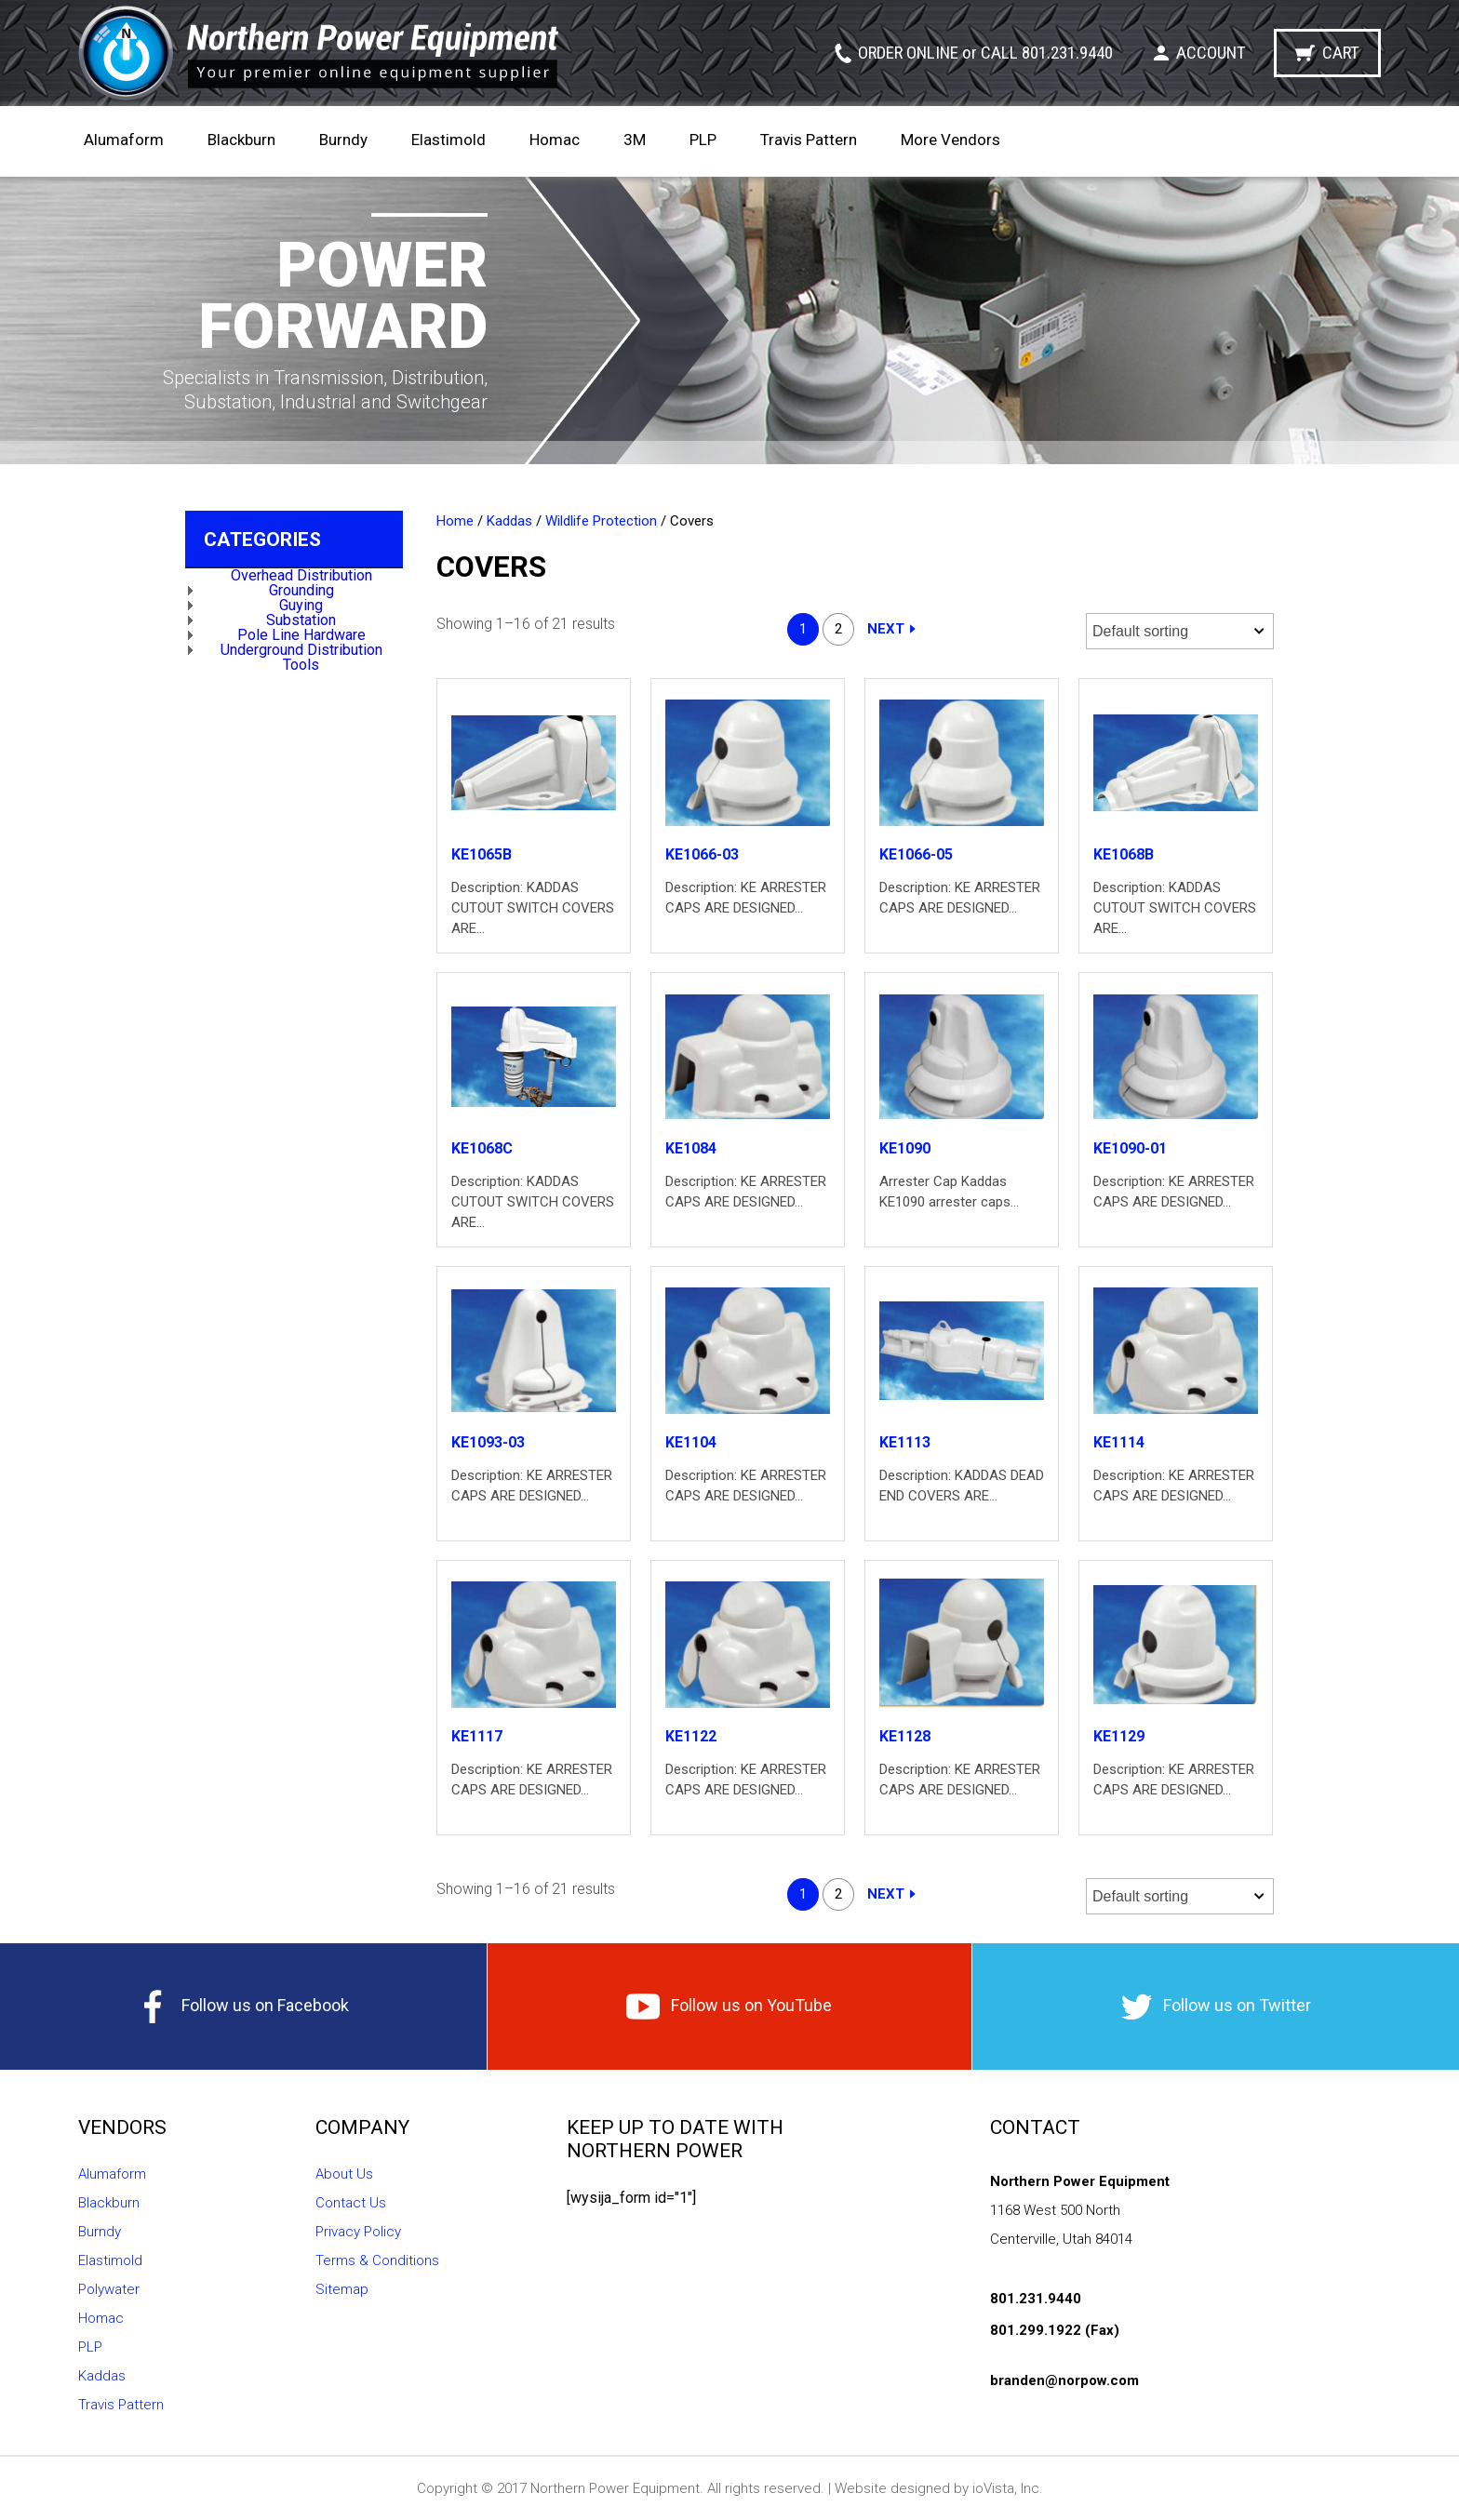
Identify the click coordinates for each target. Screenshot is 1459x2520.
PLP (702, 139)
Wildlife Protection (601, 521)
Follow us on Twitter (1216, 2006)
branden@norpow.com (1064, 2380)
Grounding (301, 590)
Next (885, 628)
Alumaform (124, 139)
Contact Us (350, 2202)
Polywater (109, 2289)
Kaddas (509, 521)
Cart (1340, 52)
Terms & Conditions (377, 2260)
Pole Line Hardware (301, 635)
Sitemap (341, 2289)
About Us (344, 2174)
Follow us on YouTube (729, 2006)
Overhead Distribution (301, 575)
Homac (554, 139)
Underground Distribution (301, 650)
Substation (301, 620)
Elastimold (448, 139)
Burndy (343, 139)
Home (455, 521)
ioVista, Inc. (1007, 2488)
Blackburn (241, 139)
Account (1211, 52)
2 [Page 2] (838, 628)
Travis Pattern (808, 139)
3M (634, 139)
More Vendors (950, 139)
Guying (301, 605)
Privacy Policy (358, 2231)
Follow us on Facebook (243, 2006)
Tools (301, 664)
